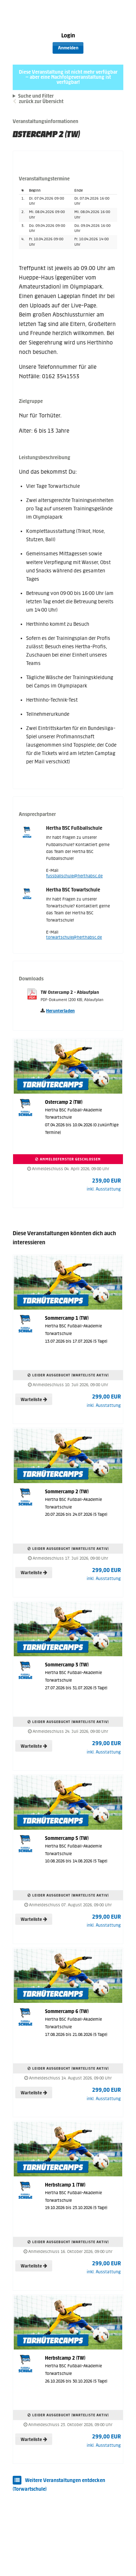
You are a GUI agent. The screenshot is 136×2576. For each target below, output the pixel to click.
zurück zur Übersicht (41, 101)
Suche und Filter (36, 96)
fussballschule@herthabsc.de (74, 875)
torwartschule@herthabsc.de (74, 937)
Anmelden (68, 48)
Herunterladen (60, 1010)
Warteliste (34, 1400)
